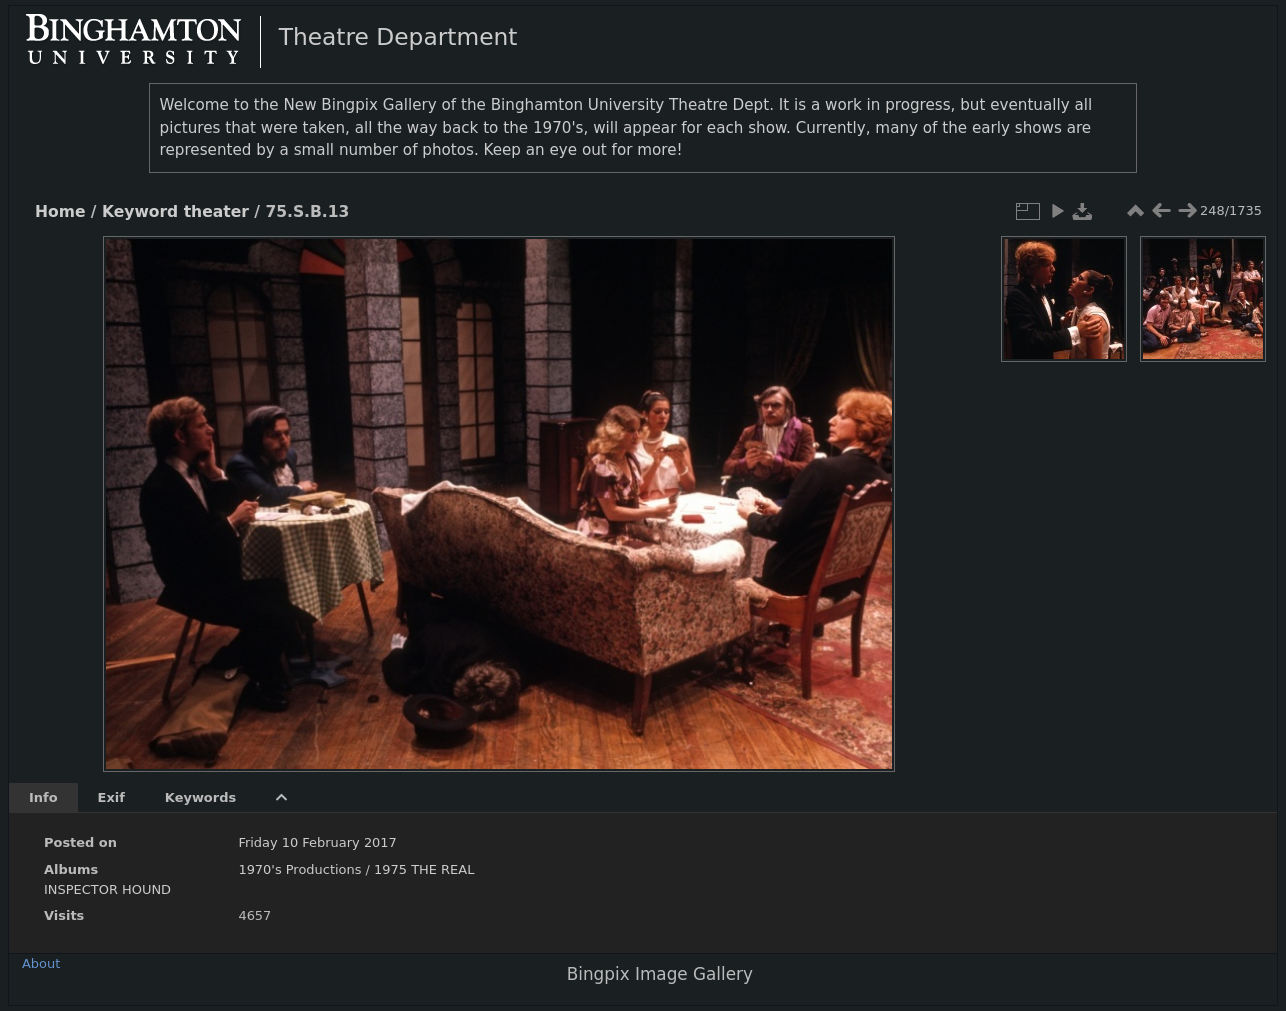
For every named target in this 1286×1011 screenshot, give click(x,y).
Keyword (140, 212)
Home (60, 212)
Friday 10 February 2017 (317, 842)
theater (216, 212)
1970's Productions (299, 869)
